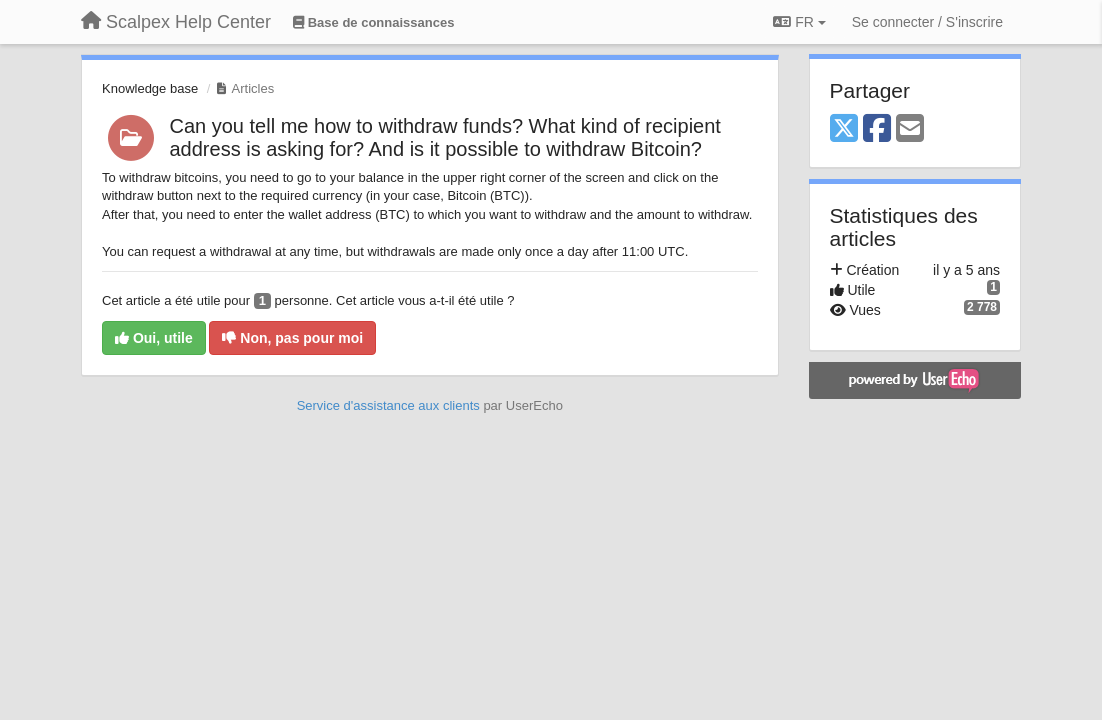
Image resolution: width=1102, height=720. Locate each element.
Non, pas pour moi (292, 338)
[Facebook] (877, 129)
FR (799, 22)
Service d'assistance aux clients (388, 405)
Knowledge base (150, 88)
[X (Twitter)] (844, 129)
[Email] (910, 129)
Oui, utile (154, 338)
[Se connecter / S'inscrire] (927, 22)
